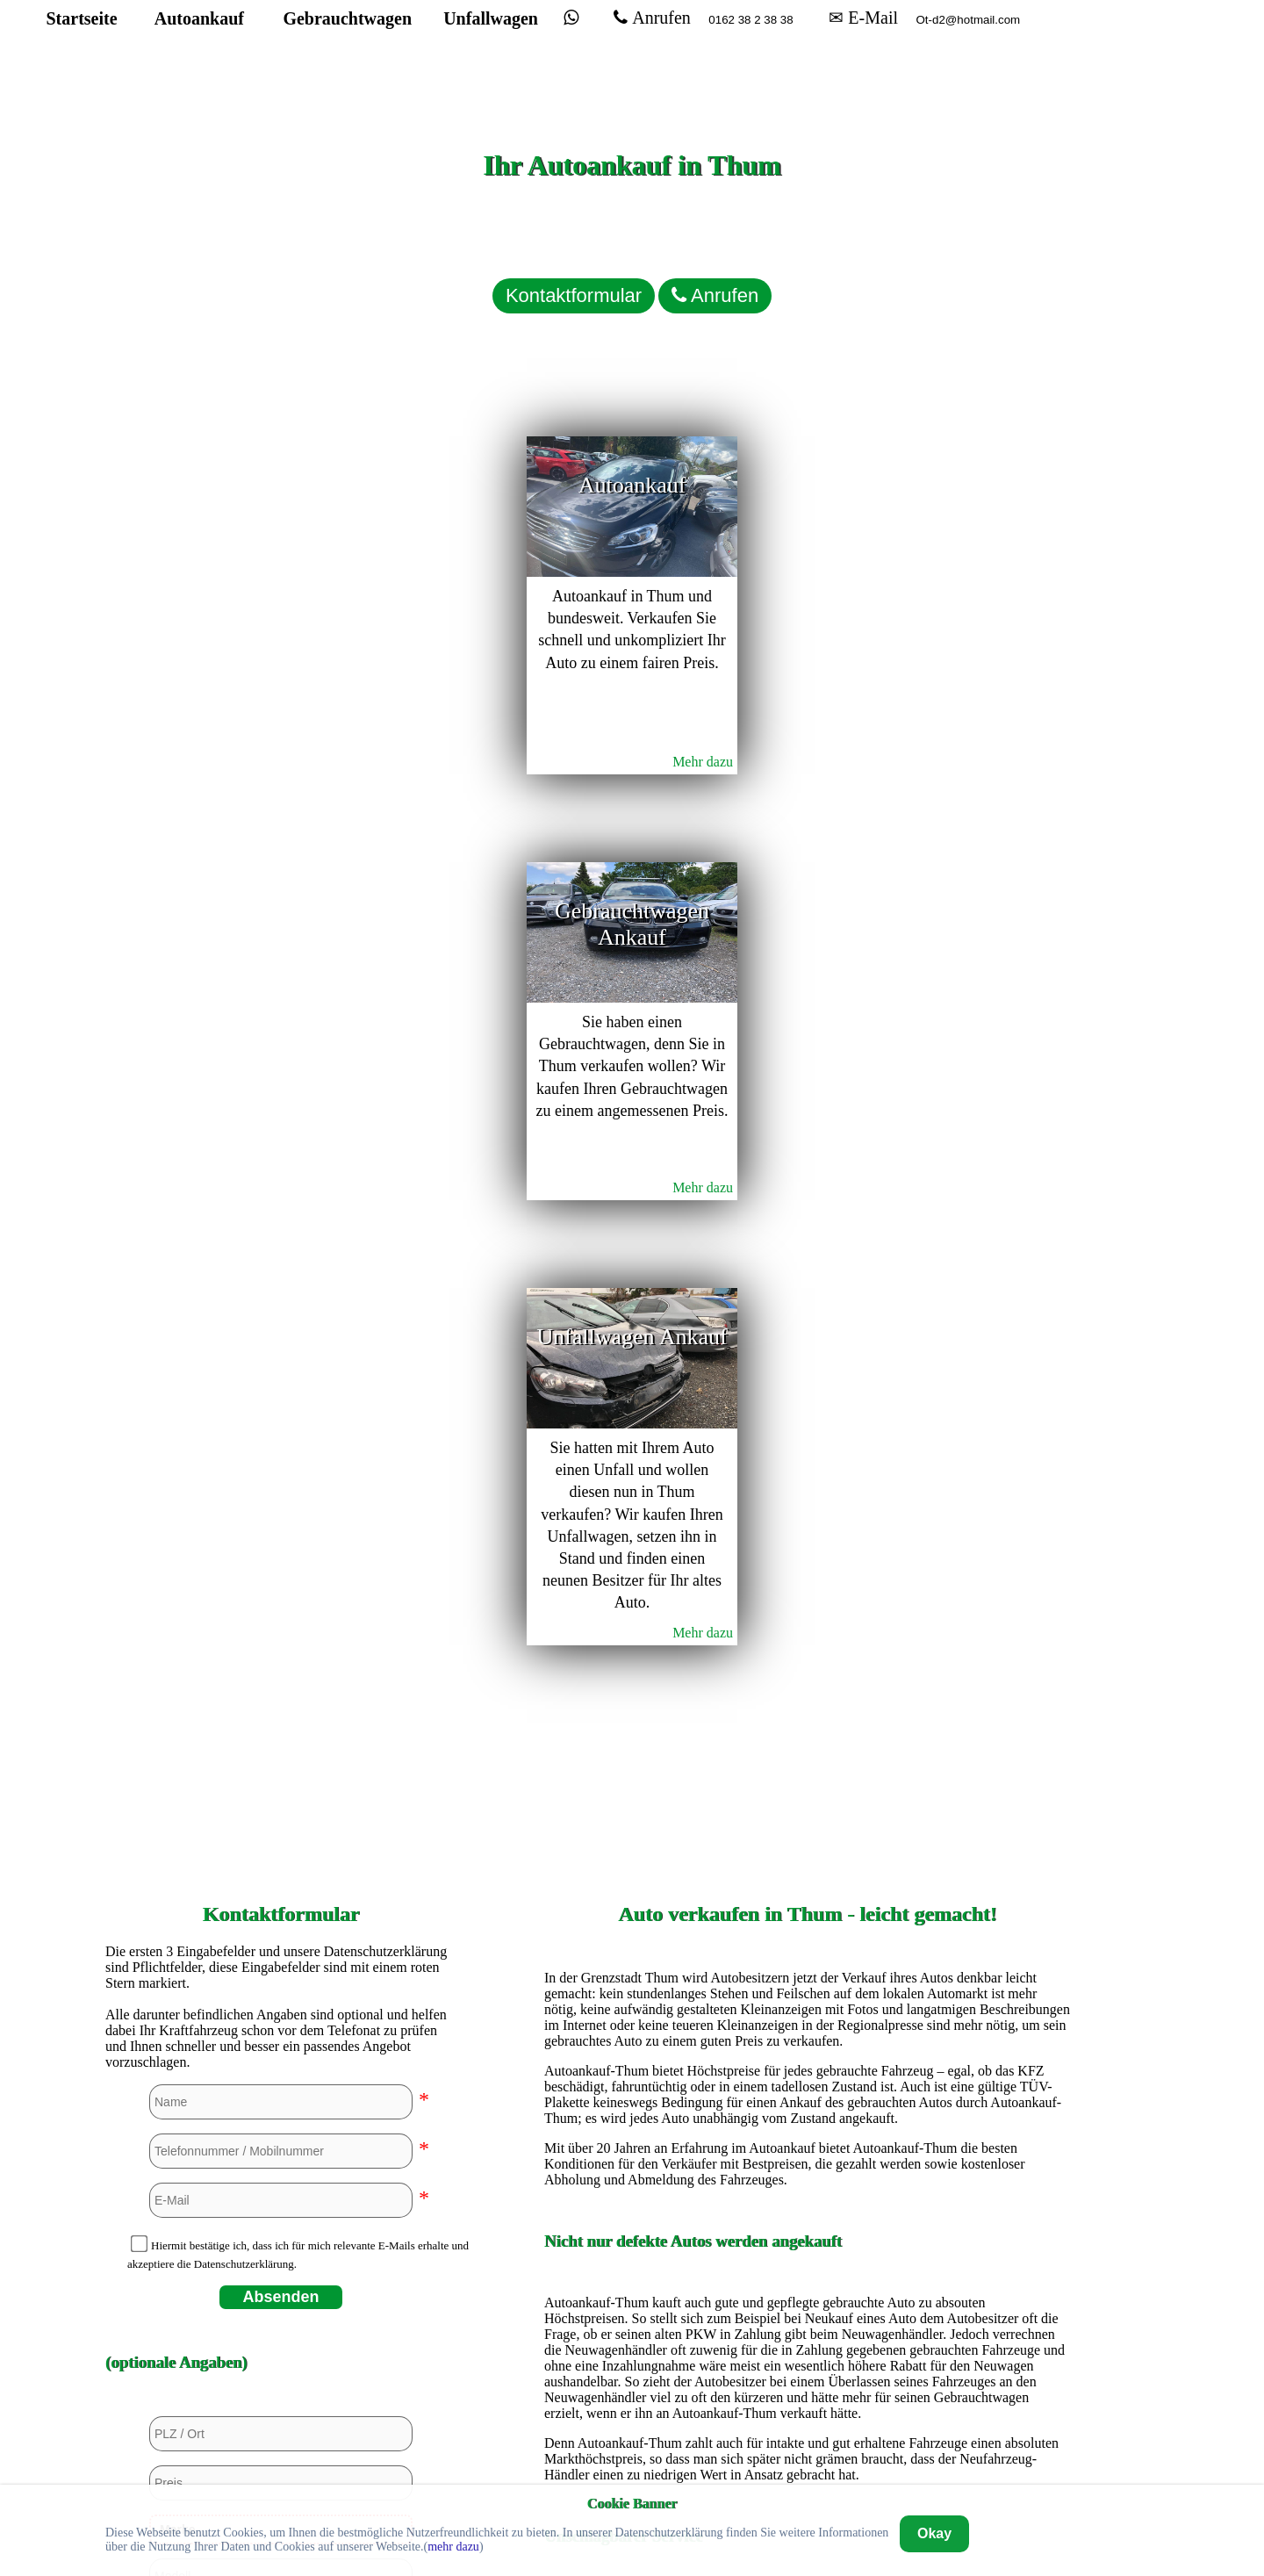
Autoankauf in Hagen (807, 2050)
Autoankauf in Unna (807, 2378)
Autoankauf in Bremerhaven (807, 1901)
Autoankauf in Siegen (807, 2319)
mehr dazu (453, 2546)
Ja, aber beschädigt (286, 1869)
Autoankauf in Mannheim (807, 2229)
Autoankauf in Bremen (808, 1871)
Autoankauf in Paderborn (807, 2289)
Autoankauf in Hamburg (807, 2080)
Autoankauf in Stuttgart (807, 2349)
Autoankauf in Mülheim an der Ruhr (807, 2259)
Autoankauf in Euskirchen (807, 2020)
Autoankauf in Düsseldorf (807, 1990)
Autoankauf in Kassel (808, 2169)
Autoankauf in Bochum (807, 1841)
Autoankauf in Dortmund (807, 1931)
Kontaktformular (518, 268)
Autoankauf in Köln (807, 2199)
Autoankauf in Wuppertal (808, 2408)
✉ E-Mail (914, 49)
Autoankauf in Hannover (807, 2110)
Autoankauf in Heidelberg (808, 2140)
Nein (193, 1869)
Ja (148, 1869)
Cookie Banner (632, 2502)
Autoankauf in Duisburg (807, 1961)
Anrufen (703, 49)
